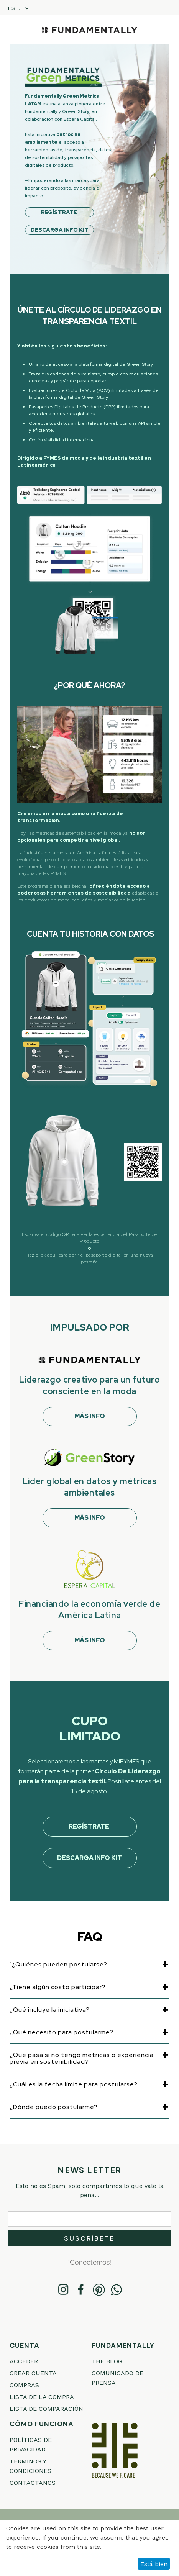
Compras (24, 2385)
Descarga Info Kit (89, 1858)
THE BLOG (107, 2361)
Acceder (24, 2361)
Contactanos (33, 2482)
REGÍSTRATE (59, 212)
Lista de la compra (42, 2397)
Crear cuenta (33, 2373)
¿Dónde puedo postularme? (54, 2107)
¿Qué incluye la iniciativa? (50, 2009)
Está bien (154, 2564)
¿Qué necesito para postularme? (61, 2032)
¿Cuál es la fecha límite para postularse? (74, 2084)
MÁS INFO (89, 1416)
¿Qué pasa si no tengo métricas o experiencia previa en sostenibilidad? (82, 2058)
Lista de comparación (46, 2408)
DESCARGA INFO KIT (60, 229)
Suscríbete (89, 2238)
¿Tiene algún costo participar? (58, 1987)
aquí (52, 1255)
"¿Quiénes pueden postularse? (58, 1964)
